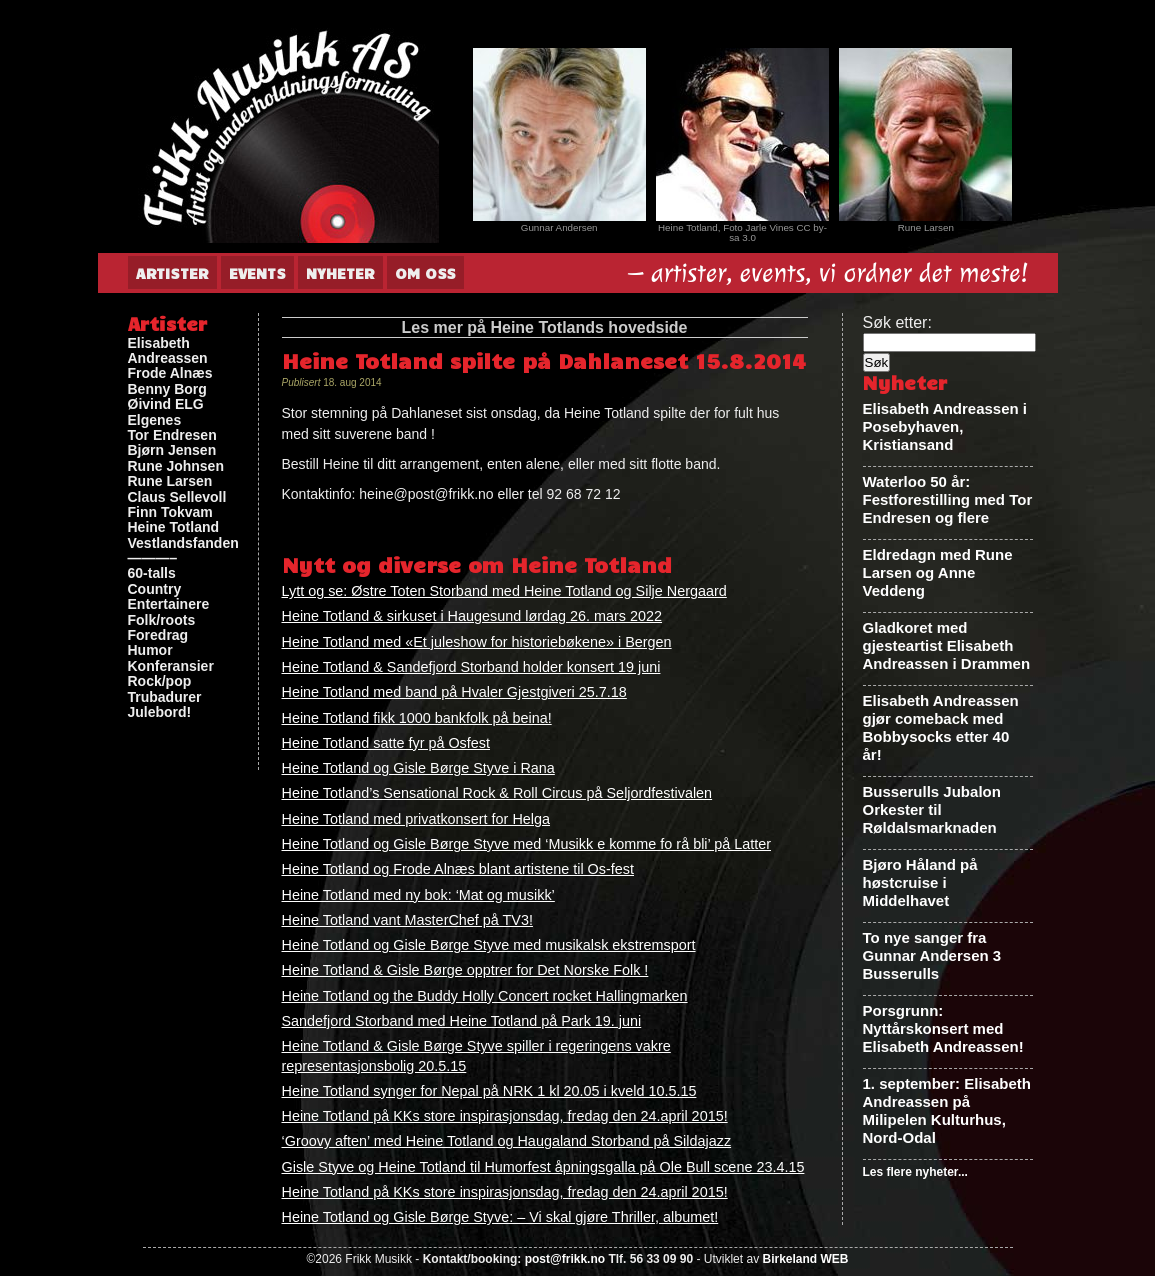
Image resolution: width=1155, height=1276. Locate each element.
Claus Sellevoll (177, 497)
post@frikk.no (565, 1259)
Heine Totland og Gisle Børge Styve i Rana (418, 768)
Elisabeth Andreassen (168, 351)
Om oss (425, 273)
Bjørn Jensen (172, 450)
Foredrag (158, 635)
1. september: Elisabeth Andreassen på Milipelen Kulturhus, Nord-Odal (947, 1110)
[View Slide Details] (559, 134)
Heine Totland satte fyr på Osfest (386, 743)
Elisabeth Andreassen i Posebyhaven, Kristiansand (945, 426)
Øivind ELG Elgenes (166, 412)
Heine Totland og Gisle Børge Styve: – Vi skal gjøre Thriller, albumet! (500, 1217)
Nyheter (340, 273)
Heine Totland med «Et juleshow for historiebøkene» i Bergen (477, 642)
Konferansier (171, 666)
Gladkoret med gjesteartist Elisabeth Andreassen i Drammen (947, 645)
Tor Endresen (172, 435)
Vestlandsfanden (183, 543)
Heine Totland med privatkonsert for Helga (416, 819)
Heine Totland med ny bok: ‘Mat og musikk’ (418, 895)
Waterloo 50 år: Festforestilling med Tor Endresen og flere (948, 499)
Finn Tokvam (170, 512)
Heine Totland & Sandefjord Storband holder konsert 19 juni (471, 667)
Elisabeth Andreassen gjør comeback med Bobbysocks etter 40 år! (941, 727)
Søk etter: (897, 322)
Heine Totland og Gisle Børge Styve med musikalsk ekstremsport (489, 945)
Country (155, 589)
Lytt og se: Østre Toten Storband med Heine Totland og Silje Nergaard (504, 591)
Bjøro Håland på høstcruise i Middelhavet (920, 882)
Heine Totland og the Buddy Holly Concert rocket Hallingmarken (485, 996)
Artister (172, 273)
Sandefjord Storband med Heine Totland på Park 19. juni (462, 1021)
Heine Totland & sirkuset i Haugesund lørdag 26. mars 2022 (472, 616)
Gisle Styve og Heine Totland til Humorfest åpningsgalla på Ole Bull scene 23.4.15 (543, 1167)
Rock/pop (160, 681)
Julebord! (160, 712)
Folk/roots (162, 620)
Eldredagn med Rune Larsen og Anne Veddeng (938, 572)
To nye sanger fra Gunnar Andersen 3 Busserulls (932, 955)
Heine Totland (174, 527)
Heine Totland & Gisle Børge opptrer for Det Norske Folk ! (465, 970)
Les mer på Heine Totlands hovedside (545, 327)
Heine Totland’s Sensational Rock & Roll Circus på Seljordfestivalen (497, 793)
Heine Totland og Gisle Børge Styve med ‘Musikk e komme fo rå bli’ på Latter (527, 844)
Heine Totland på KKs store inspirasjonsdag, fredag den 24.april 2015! (505, 1116)
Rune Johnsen (176, 466)
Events (257, 273)
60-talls (152, 573)
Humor (150, 650)
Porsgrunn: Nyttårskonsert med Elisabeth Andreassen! (943, 1028)
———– (153, 558)
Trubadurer (165, 697)
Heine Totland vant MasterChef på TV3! (407, 920)
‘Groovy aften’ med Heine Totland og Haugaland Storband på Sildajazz (507, 1141)
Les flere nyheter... (915, 1172)
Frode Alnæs (170, 373)
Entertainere (169, 604)
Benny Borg (167, 389)
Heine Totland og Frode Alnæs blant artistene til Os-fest (458, 869)
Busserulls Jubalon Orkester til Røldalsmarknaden (932, 809)
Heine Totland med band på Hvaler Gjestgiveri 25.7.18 (454, 692)
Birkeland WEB (805, 1259)
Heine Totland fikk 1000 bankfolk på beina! (417, 718)
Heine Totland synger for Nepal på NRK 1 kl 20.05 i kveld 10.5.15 (489, 1091)
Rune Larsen (170, 481)
